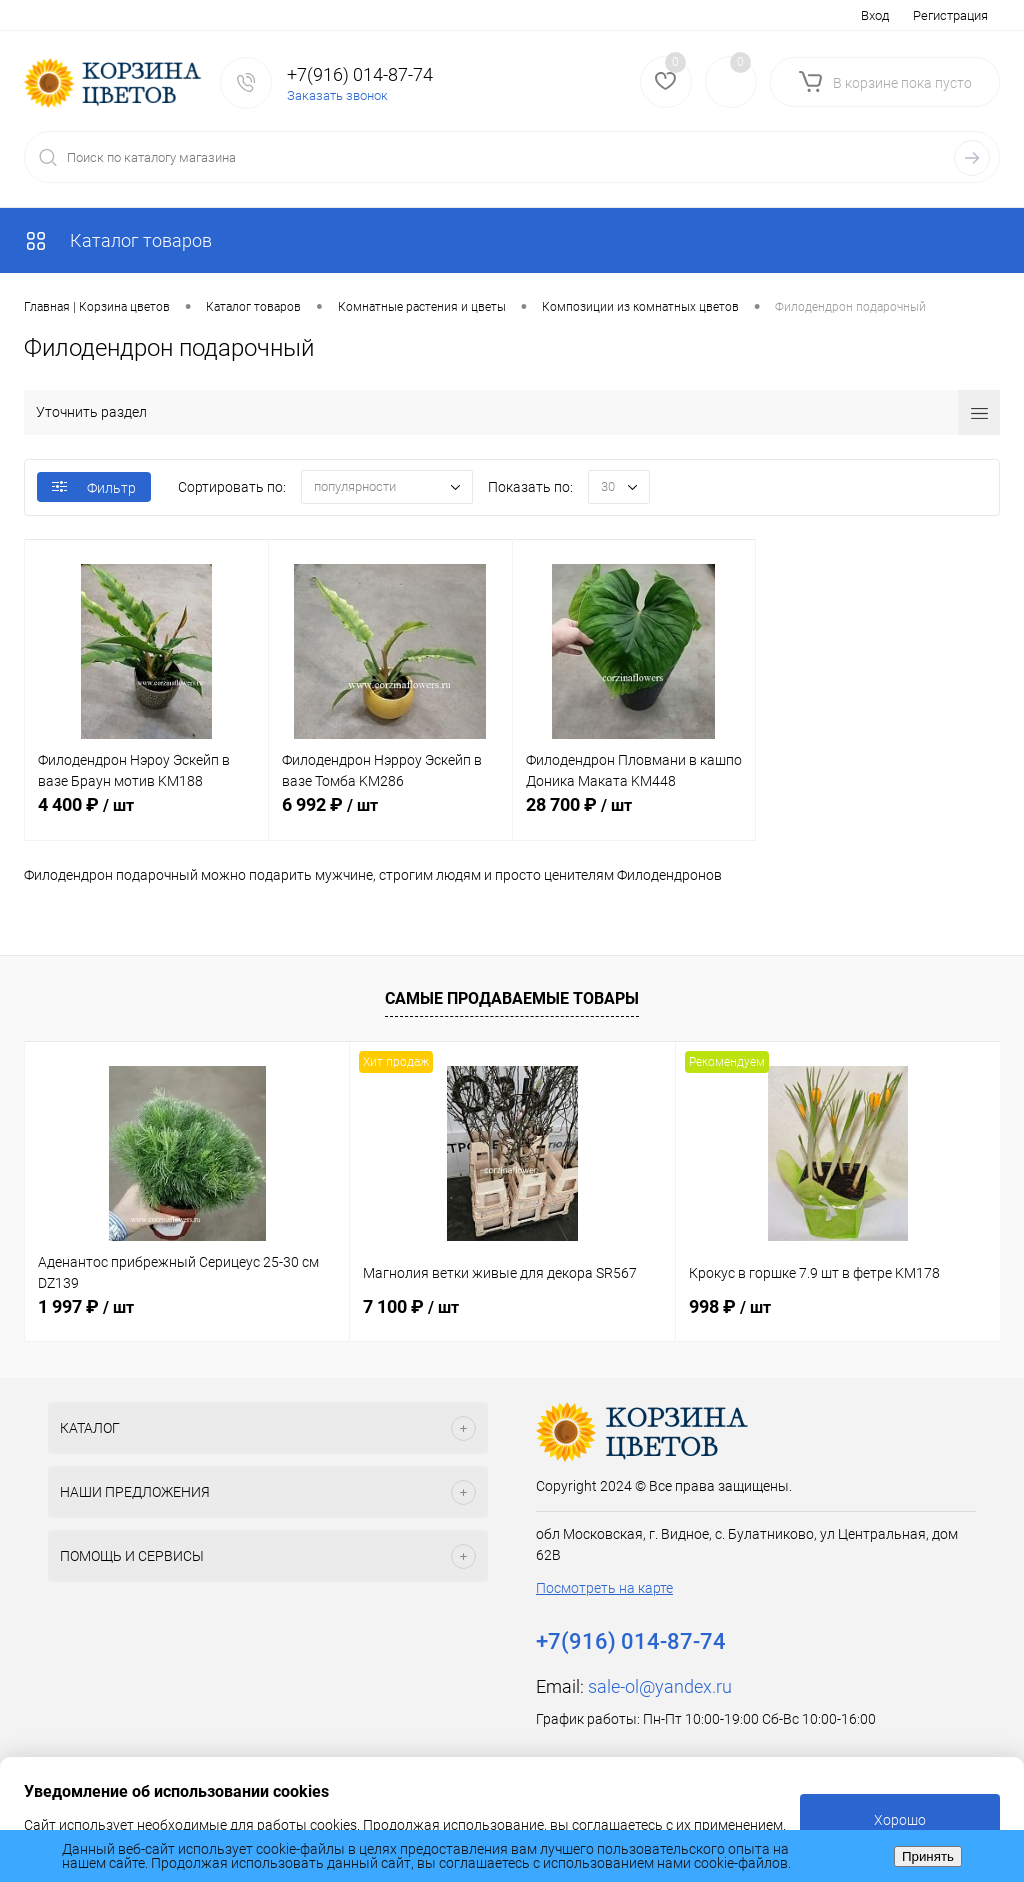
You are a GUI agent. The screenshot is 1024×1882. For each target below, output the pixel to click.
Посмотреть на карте (604, 1588)
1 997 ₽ (86, 1306)
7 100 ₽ (411, 1306)
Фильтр (94, 488)
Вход (875, 15)
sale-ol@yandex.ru (660, 1686)
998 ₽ (730, 1306)
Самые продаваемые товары (512, 998)
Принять (928, 1856)
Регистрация (950, 15)
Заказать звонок (337, 95)
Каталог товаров (118, 240)
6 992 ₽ (390, 816)
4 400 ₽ (146, 816)
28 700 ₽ (634, 816)
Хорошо (900, 1820)
